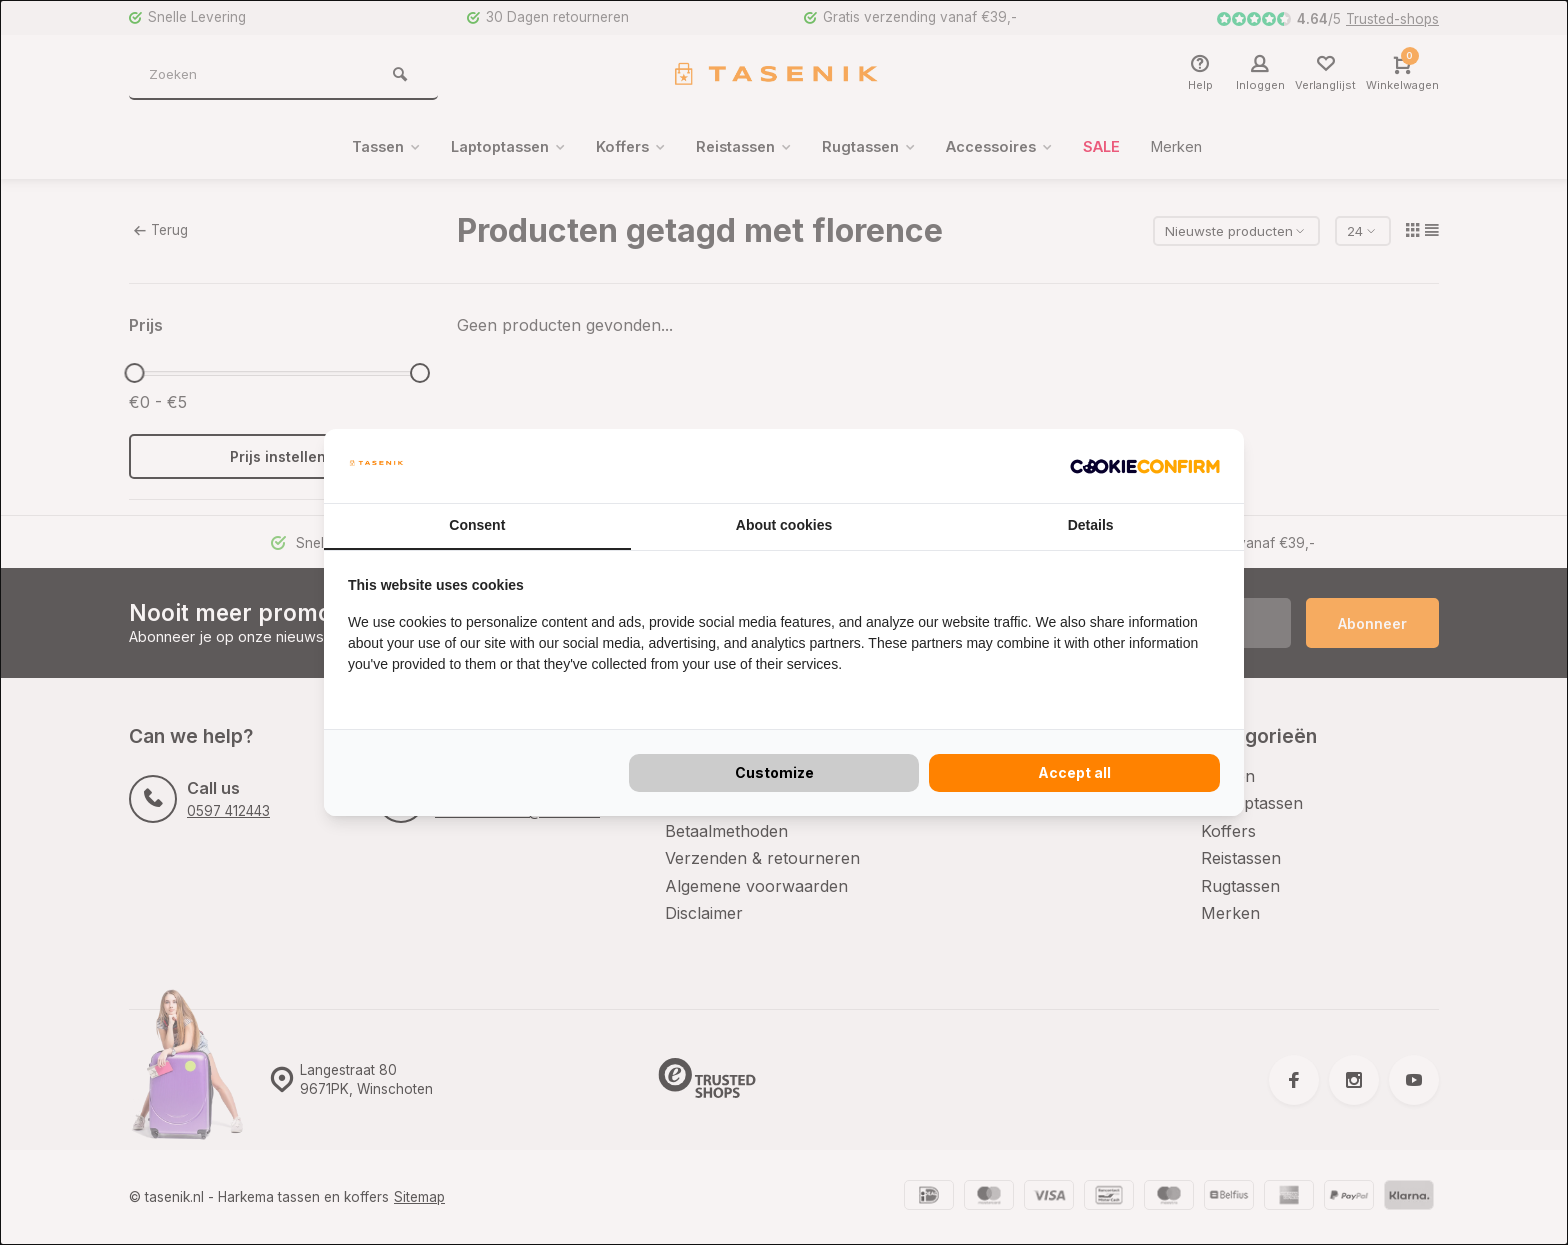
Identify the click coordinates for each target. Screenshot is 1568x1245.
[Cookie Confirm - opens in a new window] (1145, 466)
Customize (774, 772)
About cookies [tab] (784, 525)
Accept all (1074, 772)
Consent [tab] (477, 525)
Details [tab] (1091, 525)
